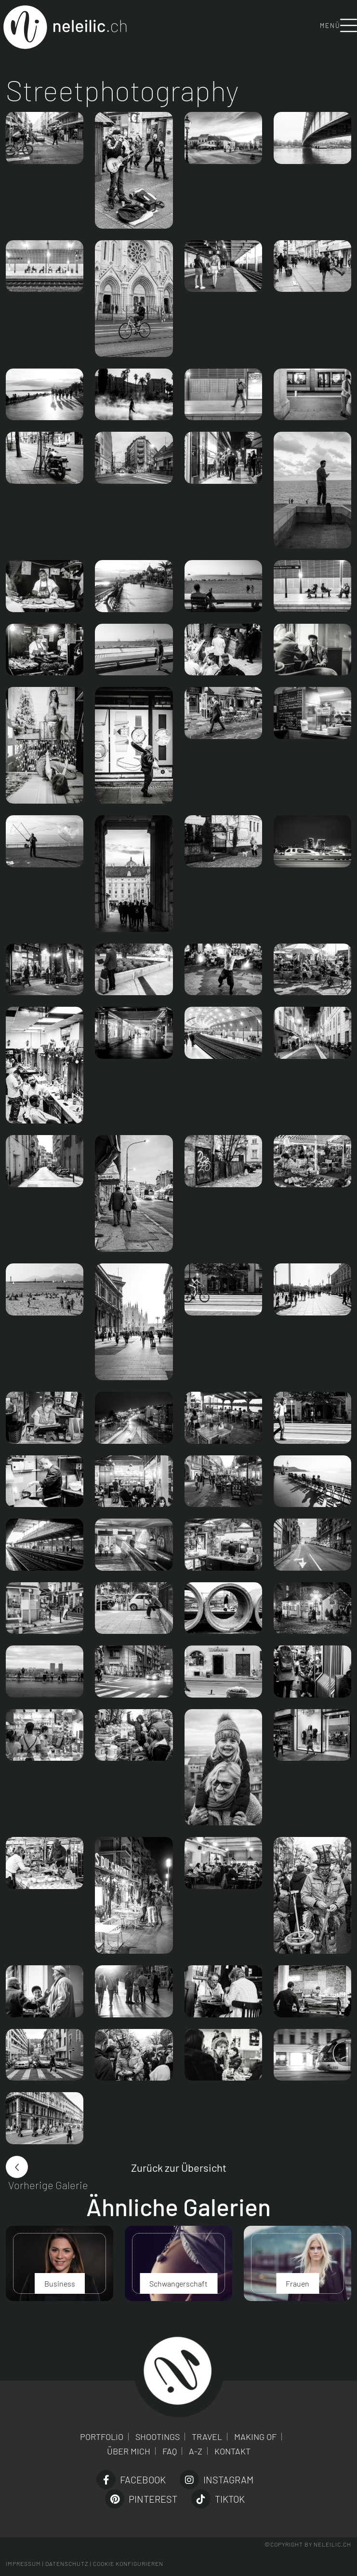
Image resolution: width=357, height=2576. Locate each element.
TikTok (218, 2498)
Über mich (128, 2451)
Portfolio (101, 2436)
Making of (255, 2436)
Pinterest (141, 2498)
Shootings (157, 2436)
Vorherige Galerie (48, 2185)
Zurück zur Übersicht (178, 2167)
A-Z (195, 2451)
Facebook (131, 2479)
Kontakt (232, 2451)
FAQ (169, 2451)
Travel (207, 2436)
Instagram (216, 2479)
